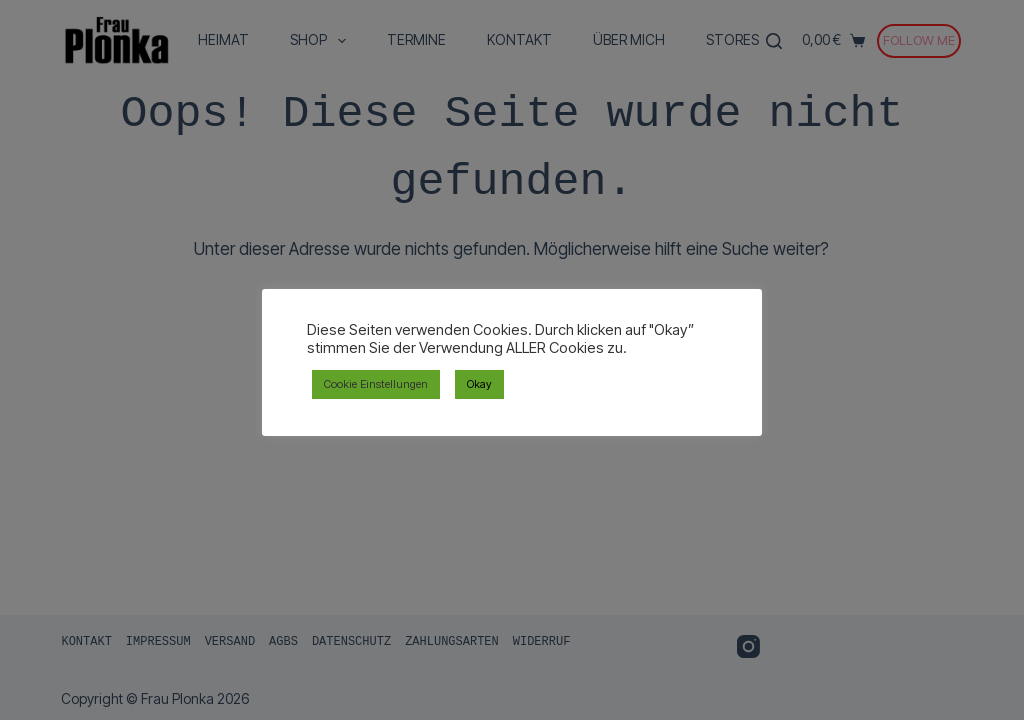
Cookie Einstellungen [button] (376, 384)
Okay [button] (479, 384)
